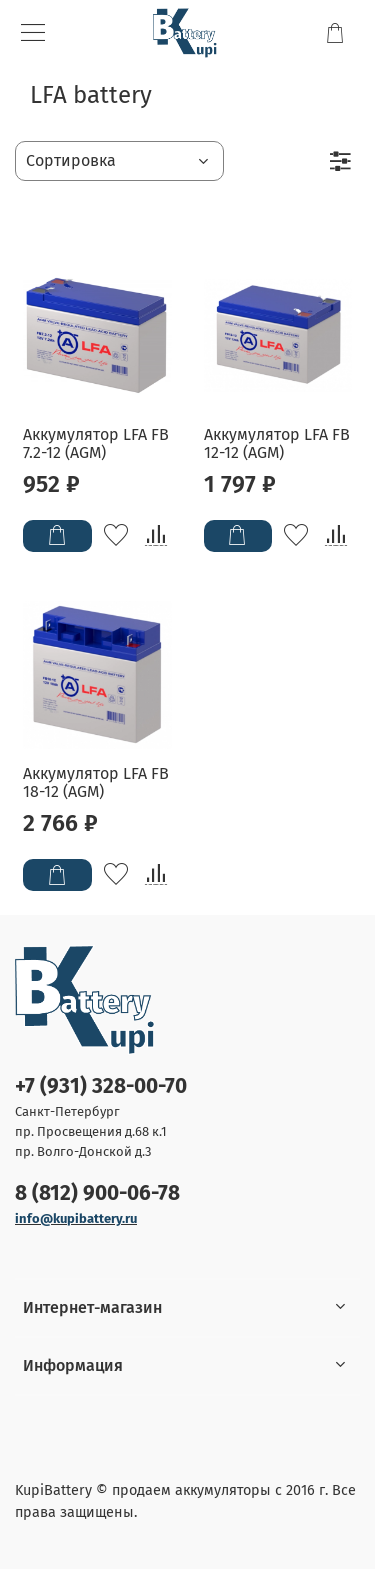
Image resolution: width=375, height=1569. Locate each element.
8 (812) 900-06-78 (97, 1193)
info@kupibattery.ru (76, 1218)
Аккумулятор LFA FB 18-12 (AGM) (96, 782)
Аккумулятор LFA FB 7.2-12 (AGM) (96, 443)
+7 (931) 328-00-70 (101, 1086)
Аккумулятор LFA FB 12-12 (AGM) (277, 443)
